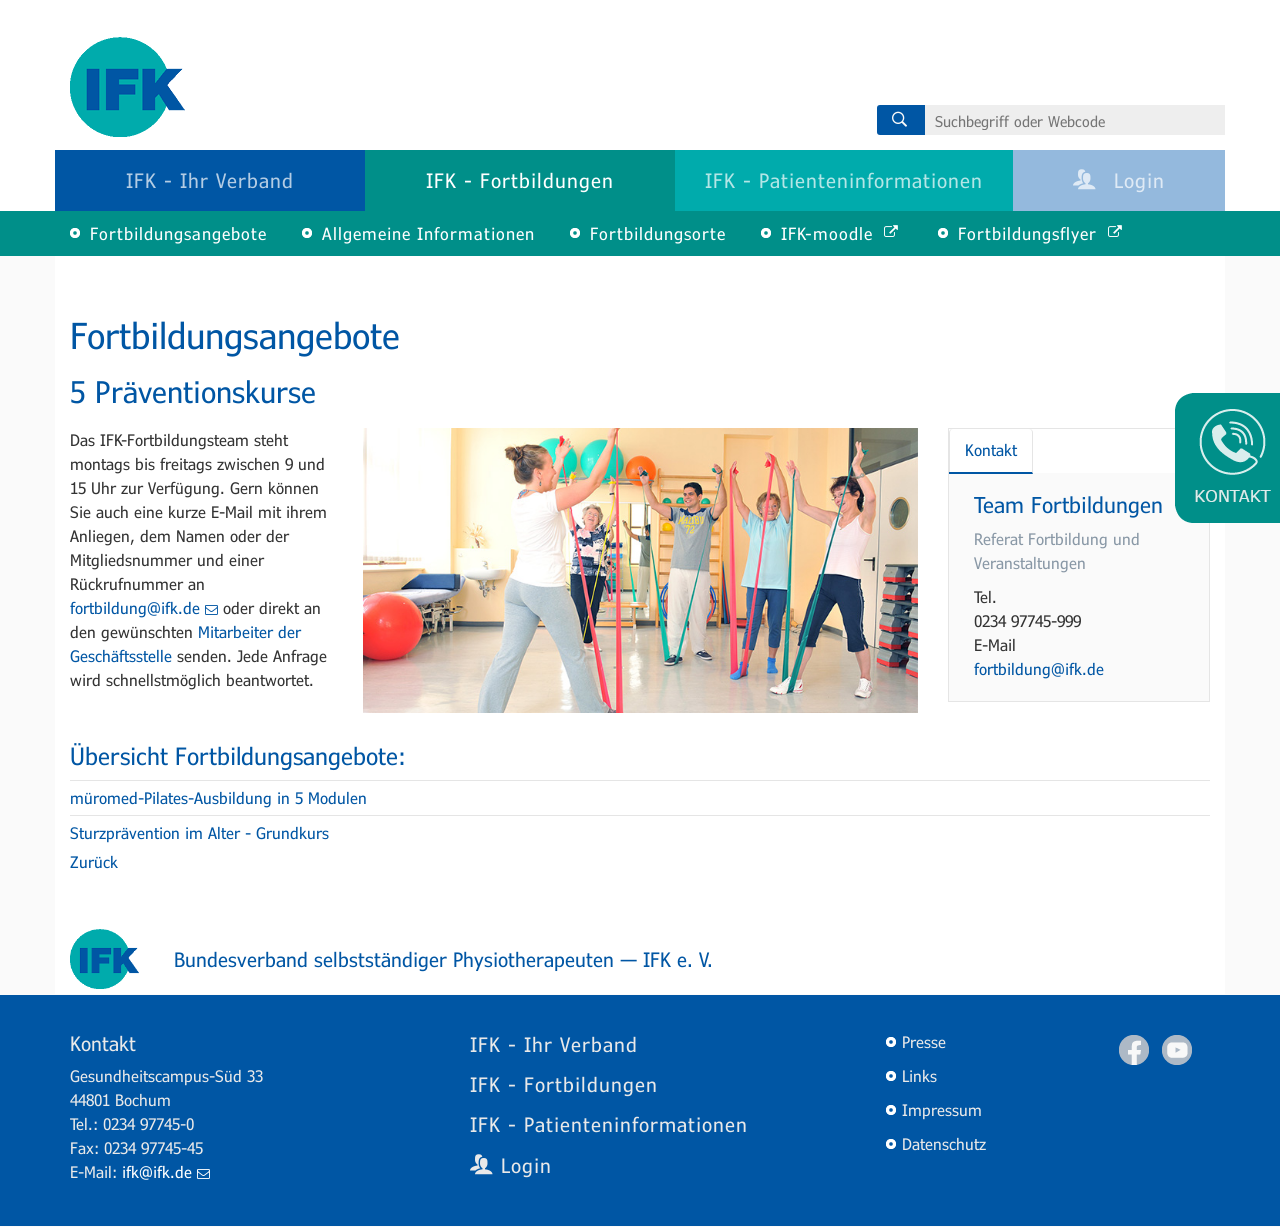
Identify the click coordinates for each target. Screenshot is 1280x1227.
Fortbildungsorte (658, 233)
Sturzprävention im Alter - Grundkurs (199, 832)
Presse (924, 1041)
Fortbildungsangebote (178, 233)
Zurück (94, 861)
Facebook (1134, 1050)
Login (1119, 180)
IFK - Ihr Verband (210, 180)
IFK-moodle (839, 233)
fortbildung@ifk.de (144, 607)
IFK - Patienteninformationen (844, 180)
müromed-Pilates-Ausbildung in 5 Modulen (218, 797)
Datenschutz (944, 1143)
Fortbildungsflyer (1040, 233)
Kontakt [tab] (991, 449)
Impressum (942, 1109)
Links (919, 1075)
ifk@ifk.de (166, 1171)
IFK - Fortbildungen (520, 180)
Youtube (1177, 1050)
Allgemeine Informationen (428, 233)
